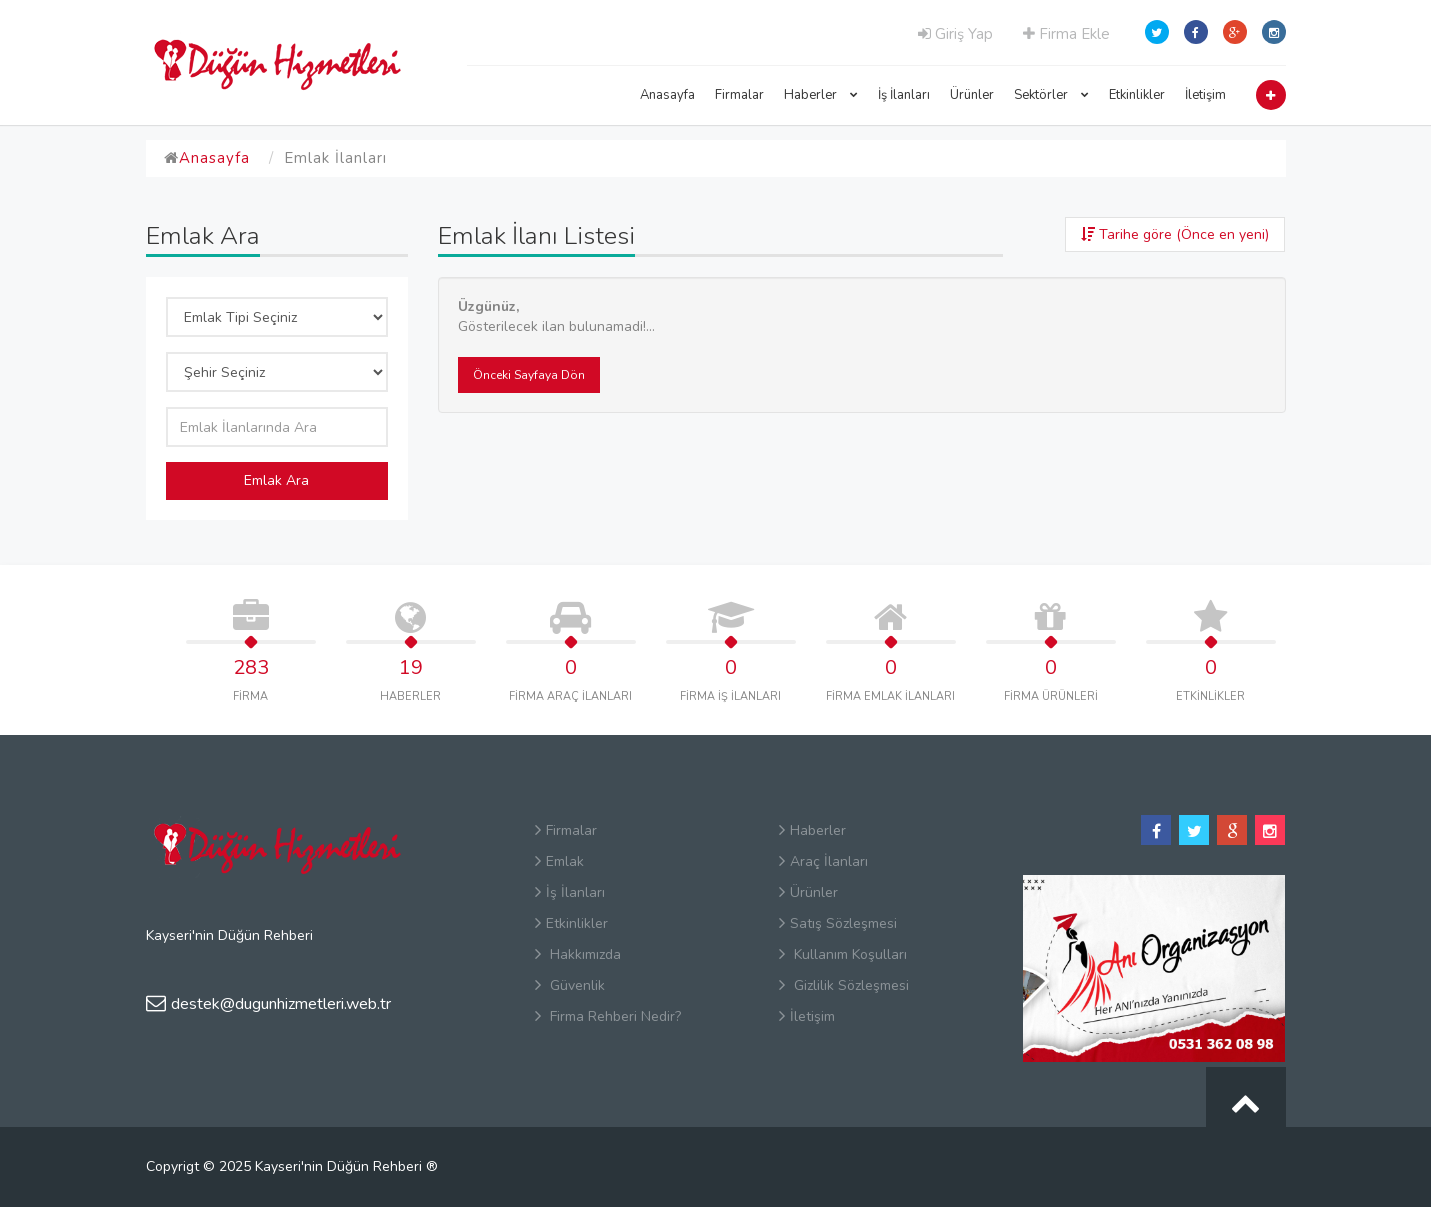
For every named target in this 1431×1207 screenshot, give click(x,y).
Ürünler (972, 95)
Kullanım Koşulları (843, 954)
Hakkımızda (578, 954)
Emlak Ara (276, 480)
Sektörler (1051, 95)
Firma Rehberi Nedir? (608, 1016)
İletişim (1205, 95)
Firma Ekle (1066, 34)
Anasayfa (667, 95)
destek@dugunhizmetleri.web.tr (268, 1004)
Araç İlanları (823, 861)
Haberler (821, 95)
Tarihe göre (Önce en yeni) (1175, 234)
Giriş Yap (955, 34)
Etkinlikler (1137, 95)
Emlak (559, 861)
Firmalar (739, 95)
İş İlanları (904, 95)
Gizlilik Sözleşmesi (844, 985)
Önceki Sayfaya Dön (529, 375)
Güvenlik (570, 985)
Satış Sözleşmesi (838, 923)
